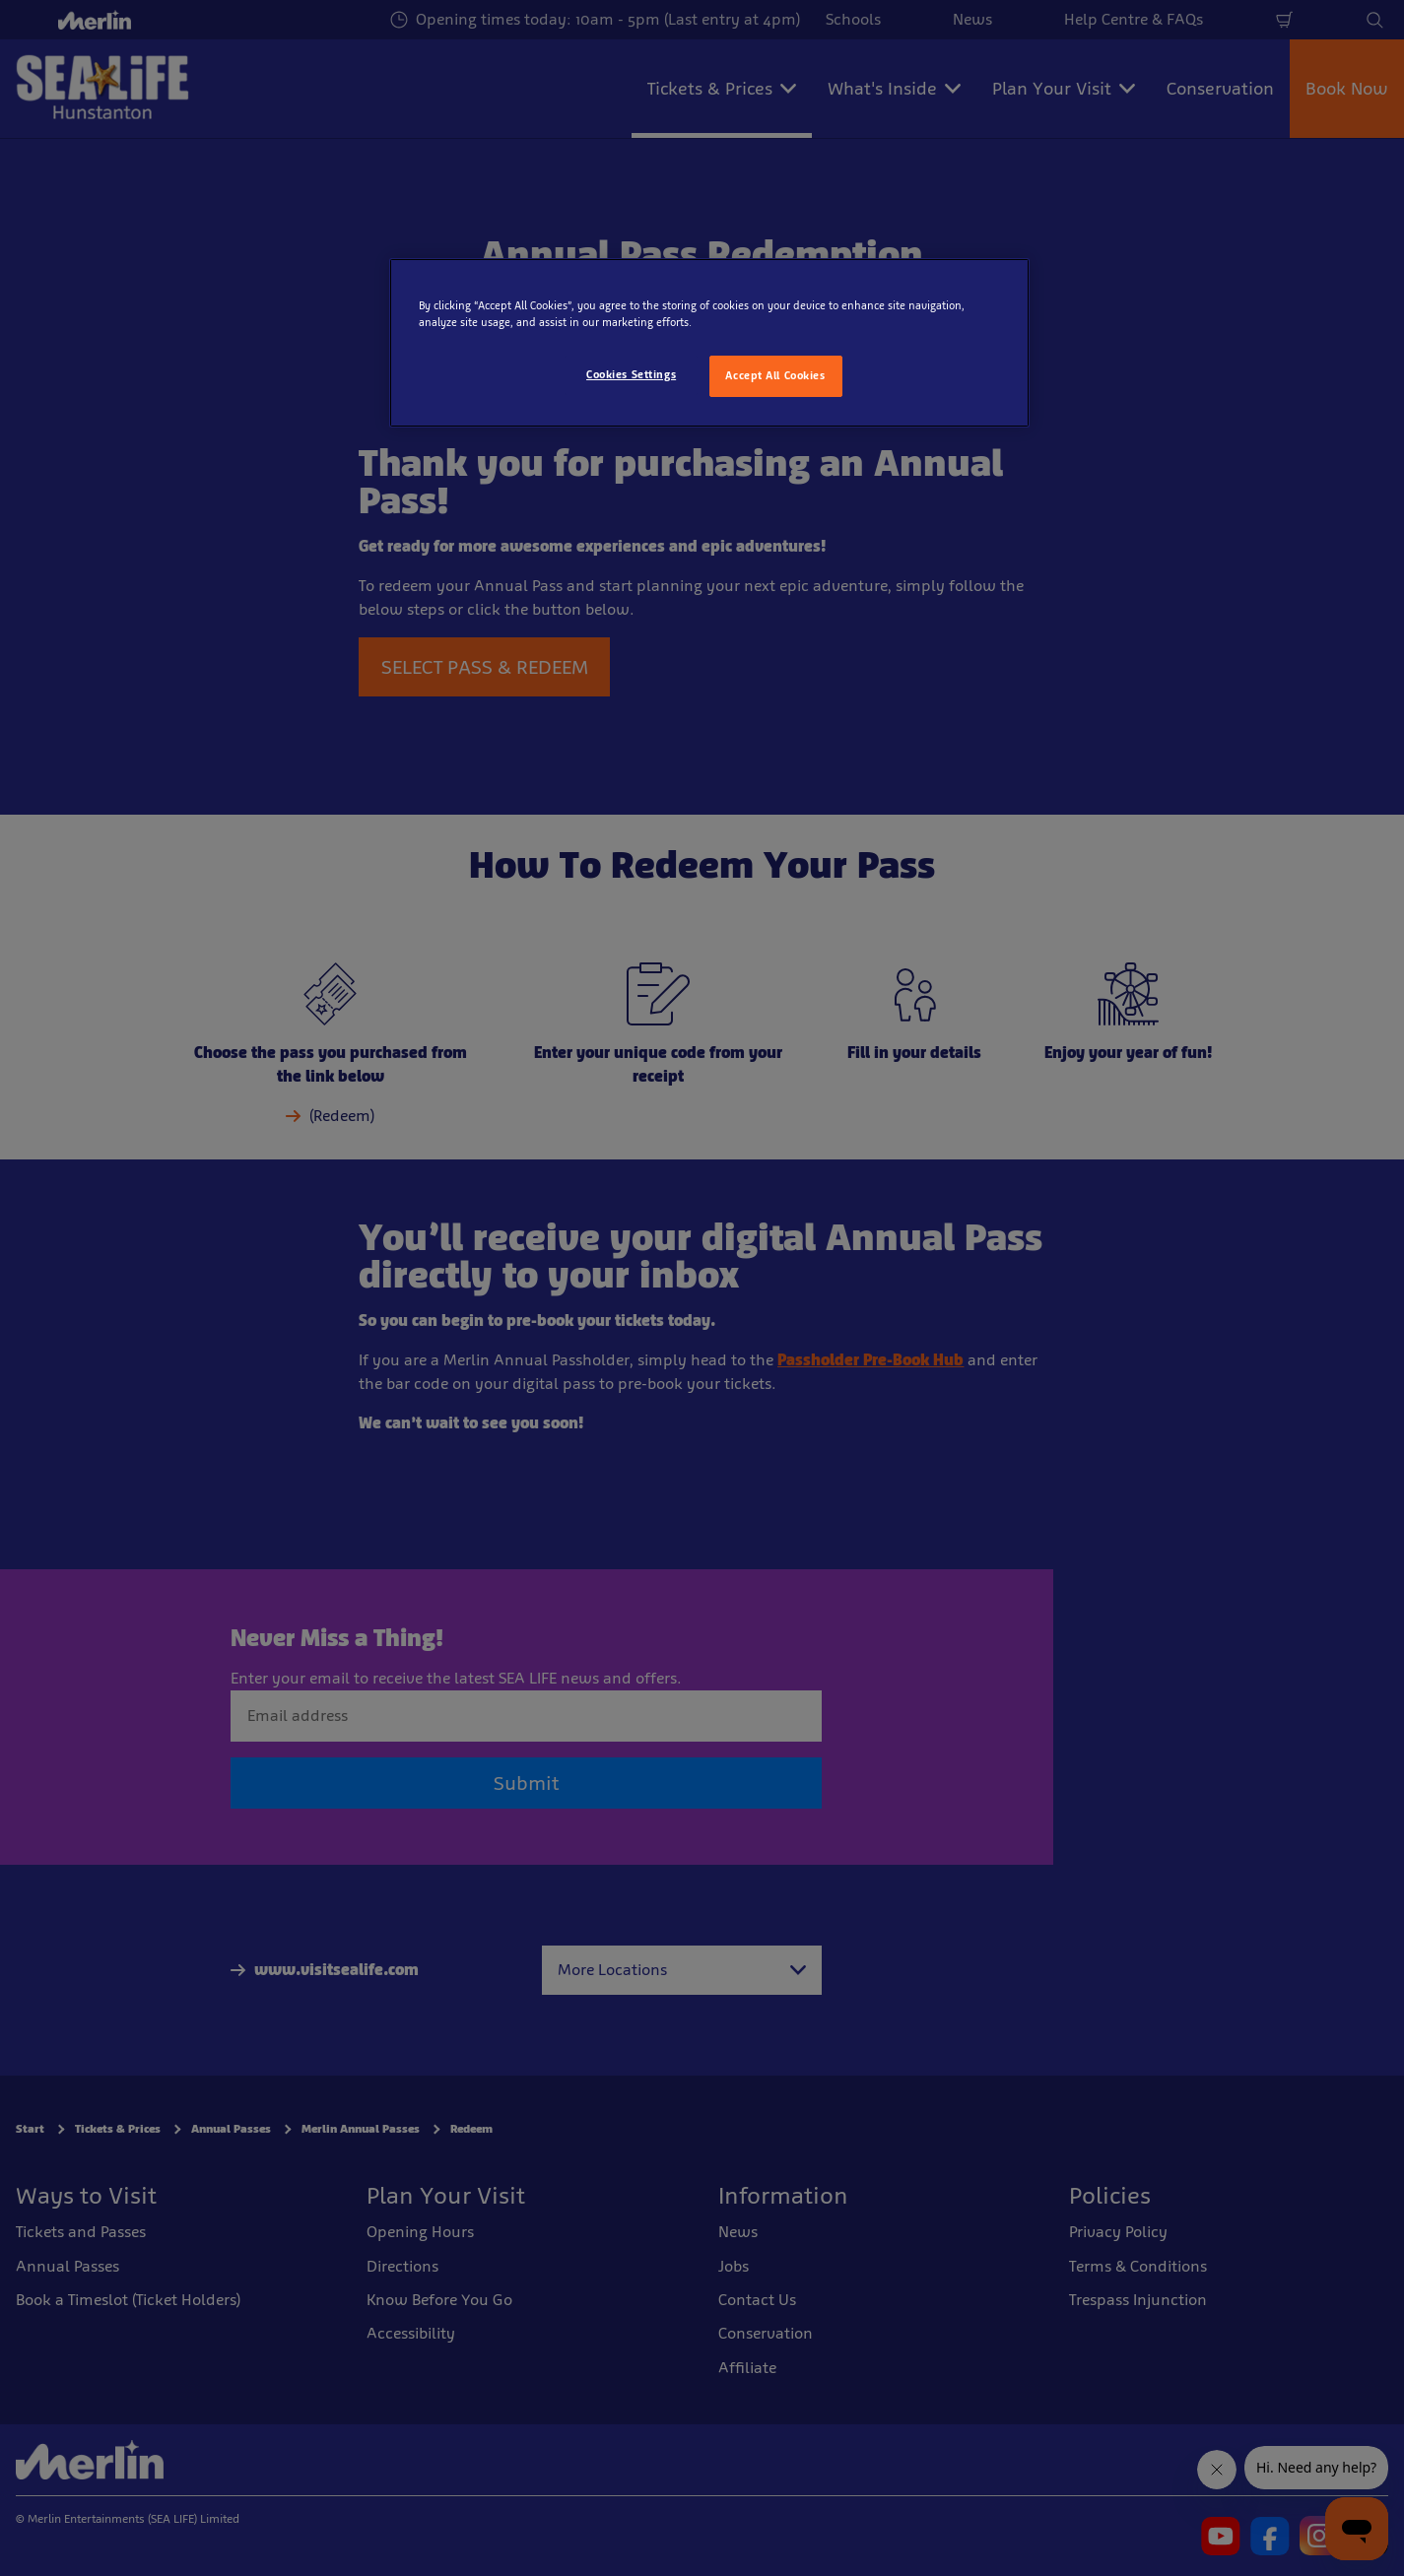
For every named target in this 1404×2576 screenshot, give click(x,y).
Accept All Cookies (775, 375)
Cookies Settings (631, 374)
